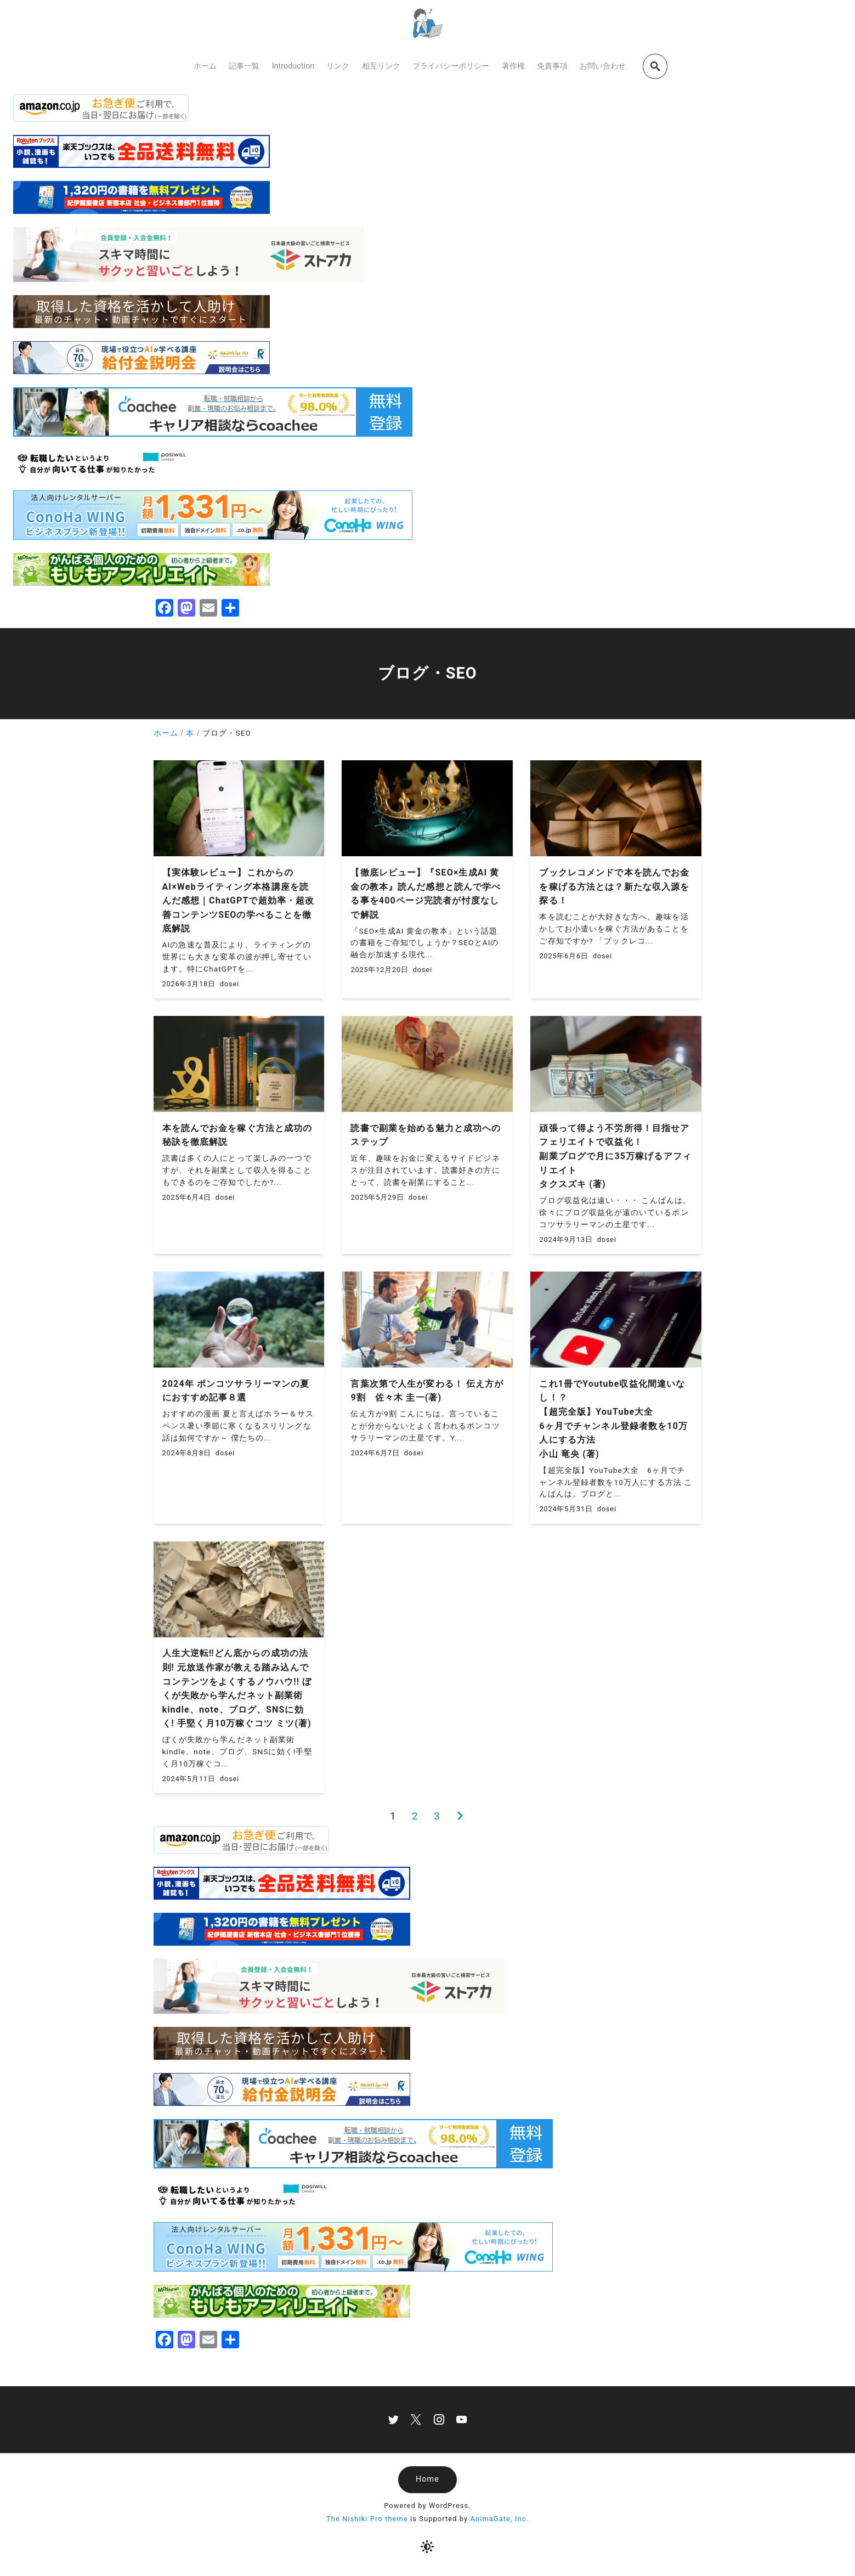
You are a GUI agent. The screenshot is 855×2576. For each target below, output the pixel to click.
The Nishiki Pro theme (367, 2519)
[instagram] (439, 2419)
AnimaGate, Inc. (500, 2519)
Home (427, 2479)
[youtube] (461, 2419)
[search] (655, 66)
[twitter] (393, 2419)
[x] (416, 2419)
